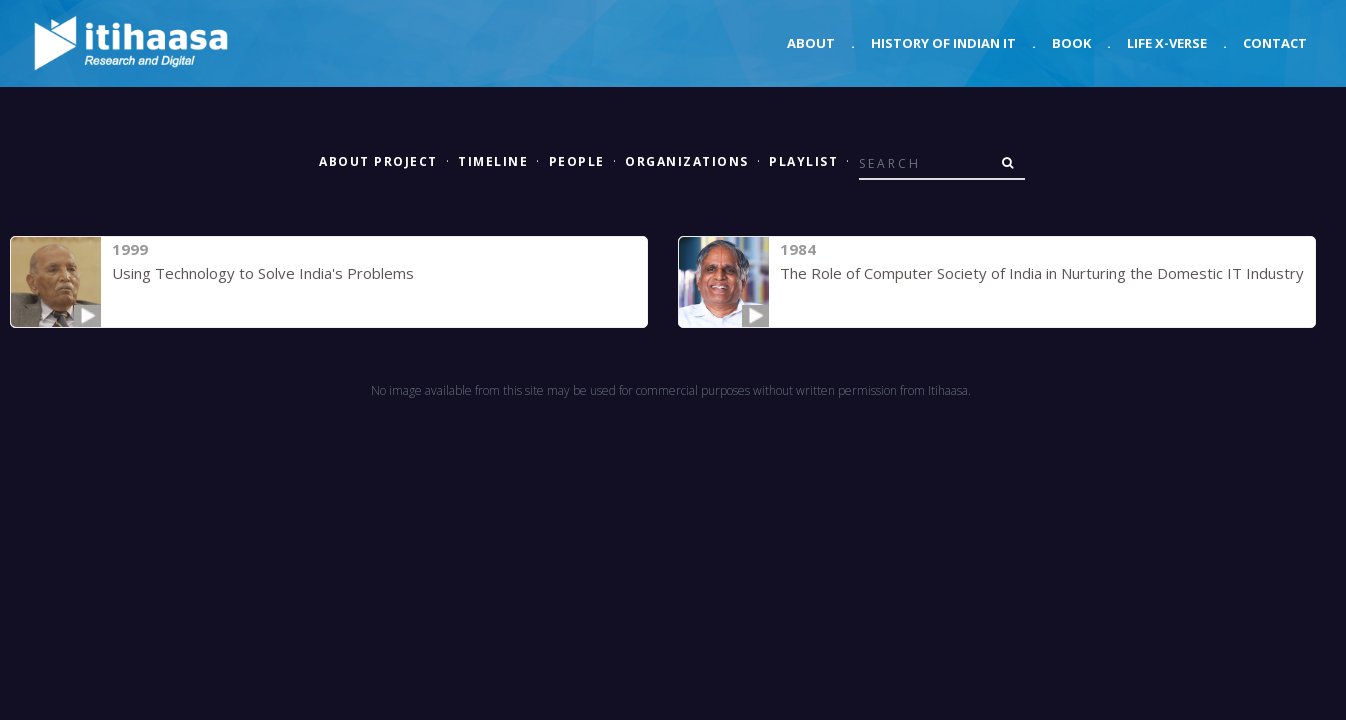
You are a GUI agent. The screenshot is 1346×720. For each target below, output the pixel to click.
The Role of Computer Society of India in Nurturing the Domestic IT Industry (1042, 273)
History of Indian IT (943, 43)
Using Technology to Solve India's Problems (263, 273)
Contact (1275, 43)
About (811, 43)
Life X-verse (1167, 43)
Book (1071, 43)
